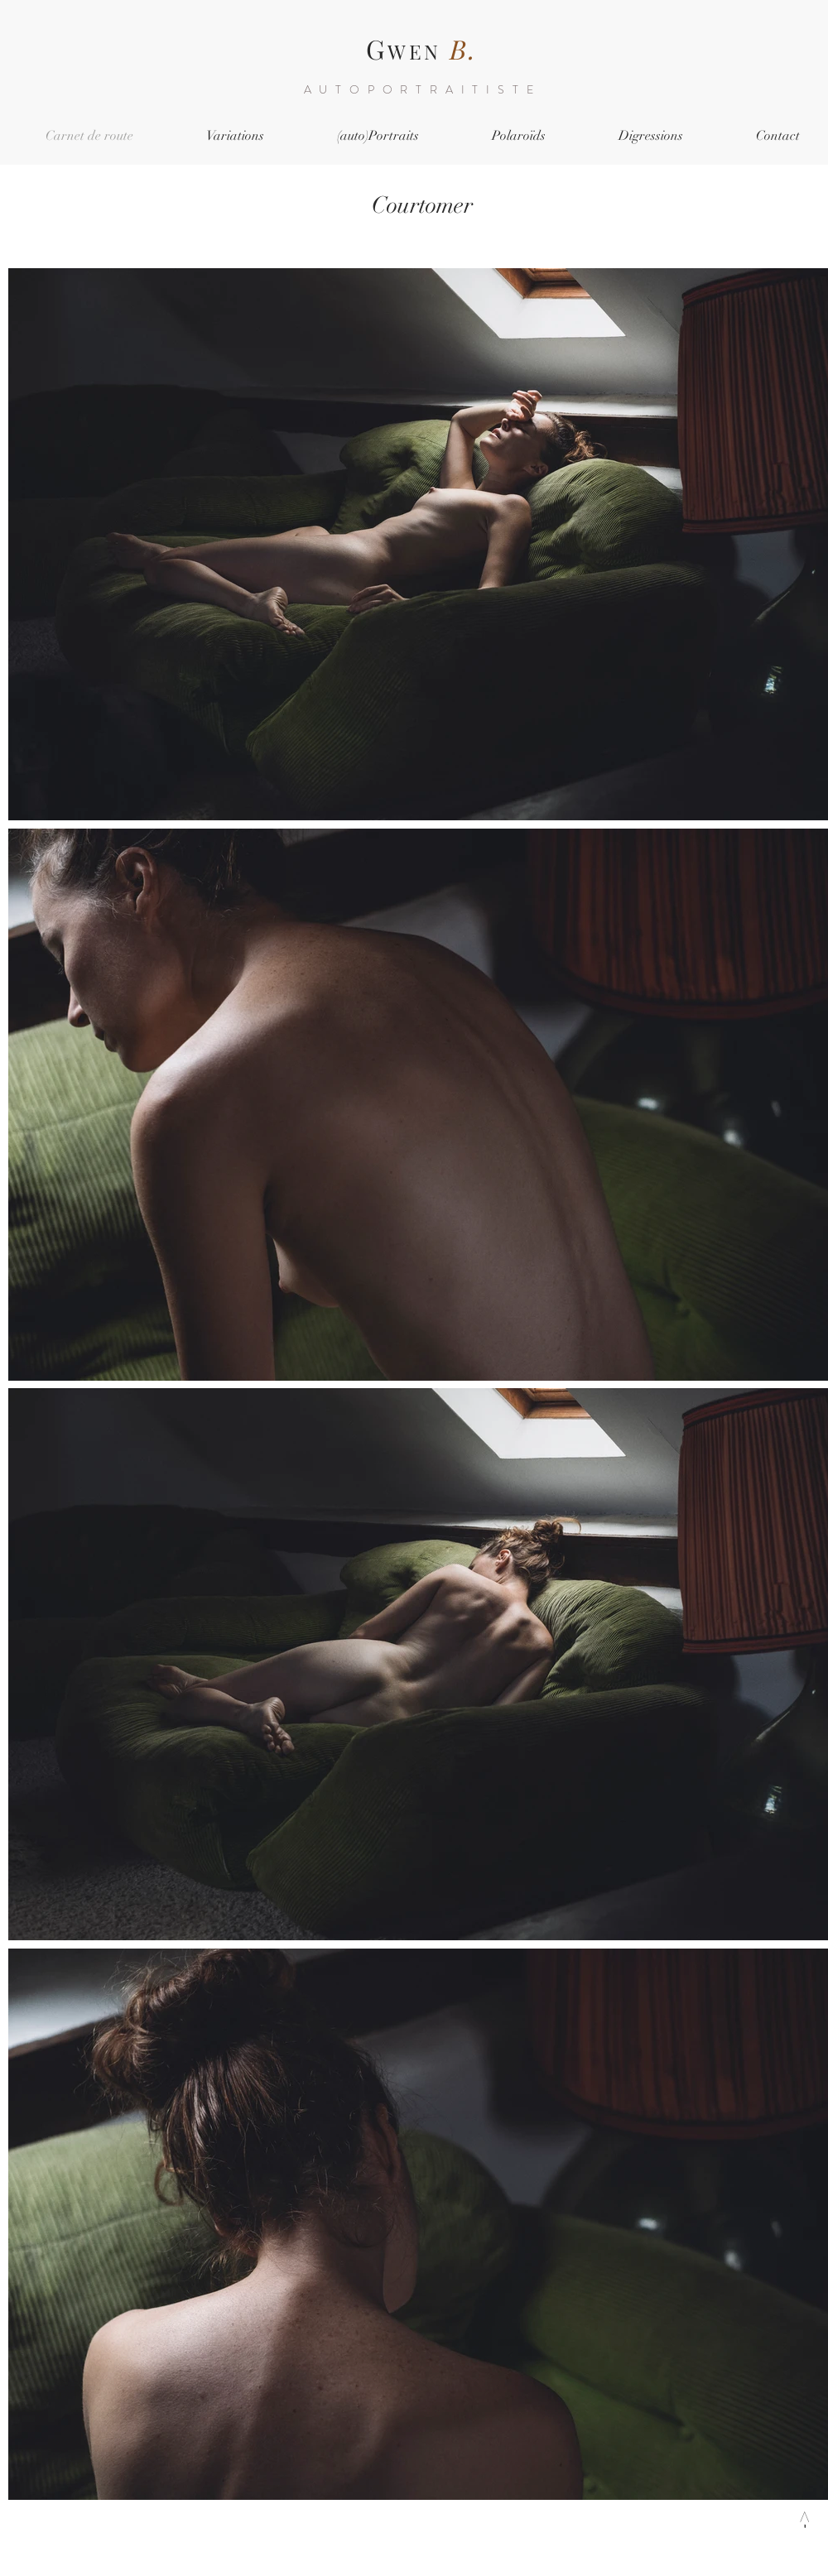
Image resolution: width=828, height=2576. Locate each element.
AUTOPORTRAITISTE (423, 89)
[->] (803, 2520)
